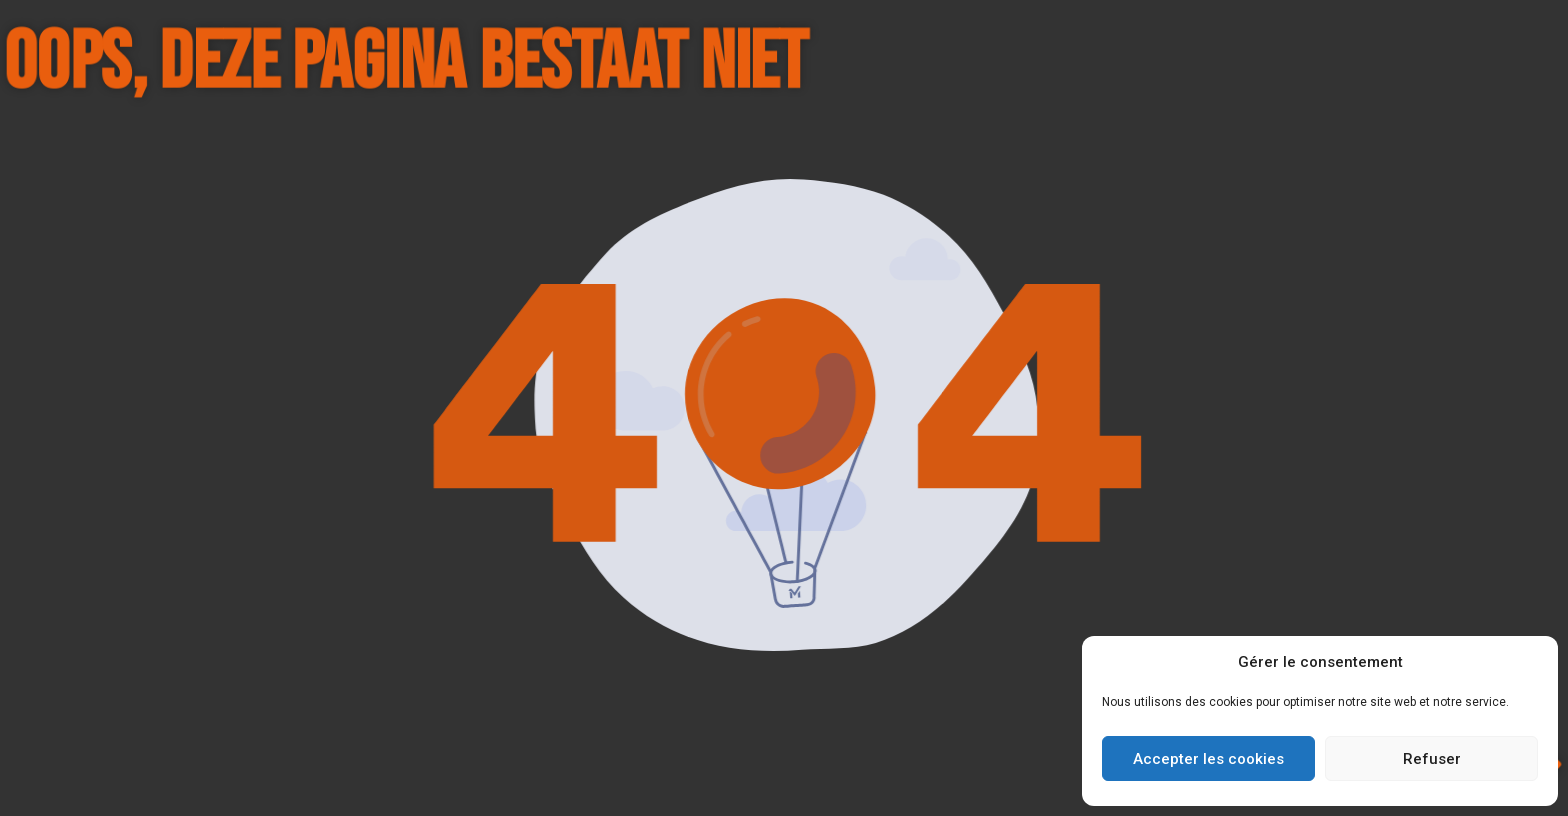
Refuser (1432, 759)
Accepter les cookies (1208, 759)
